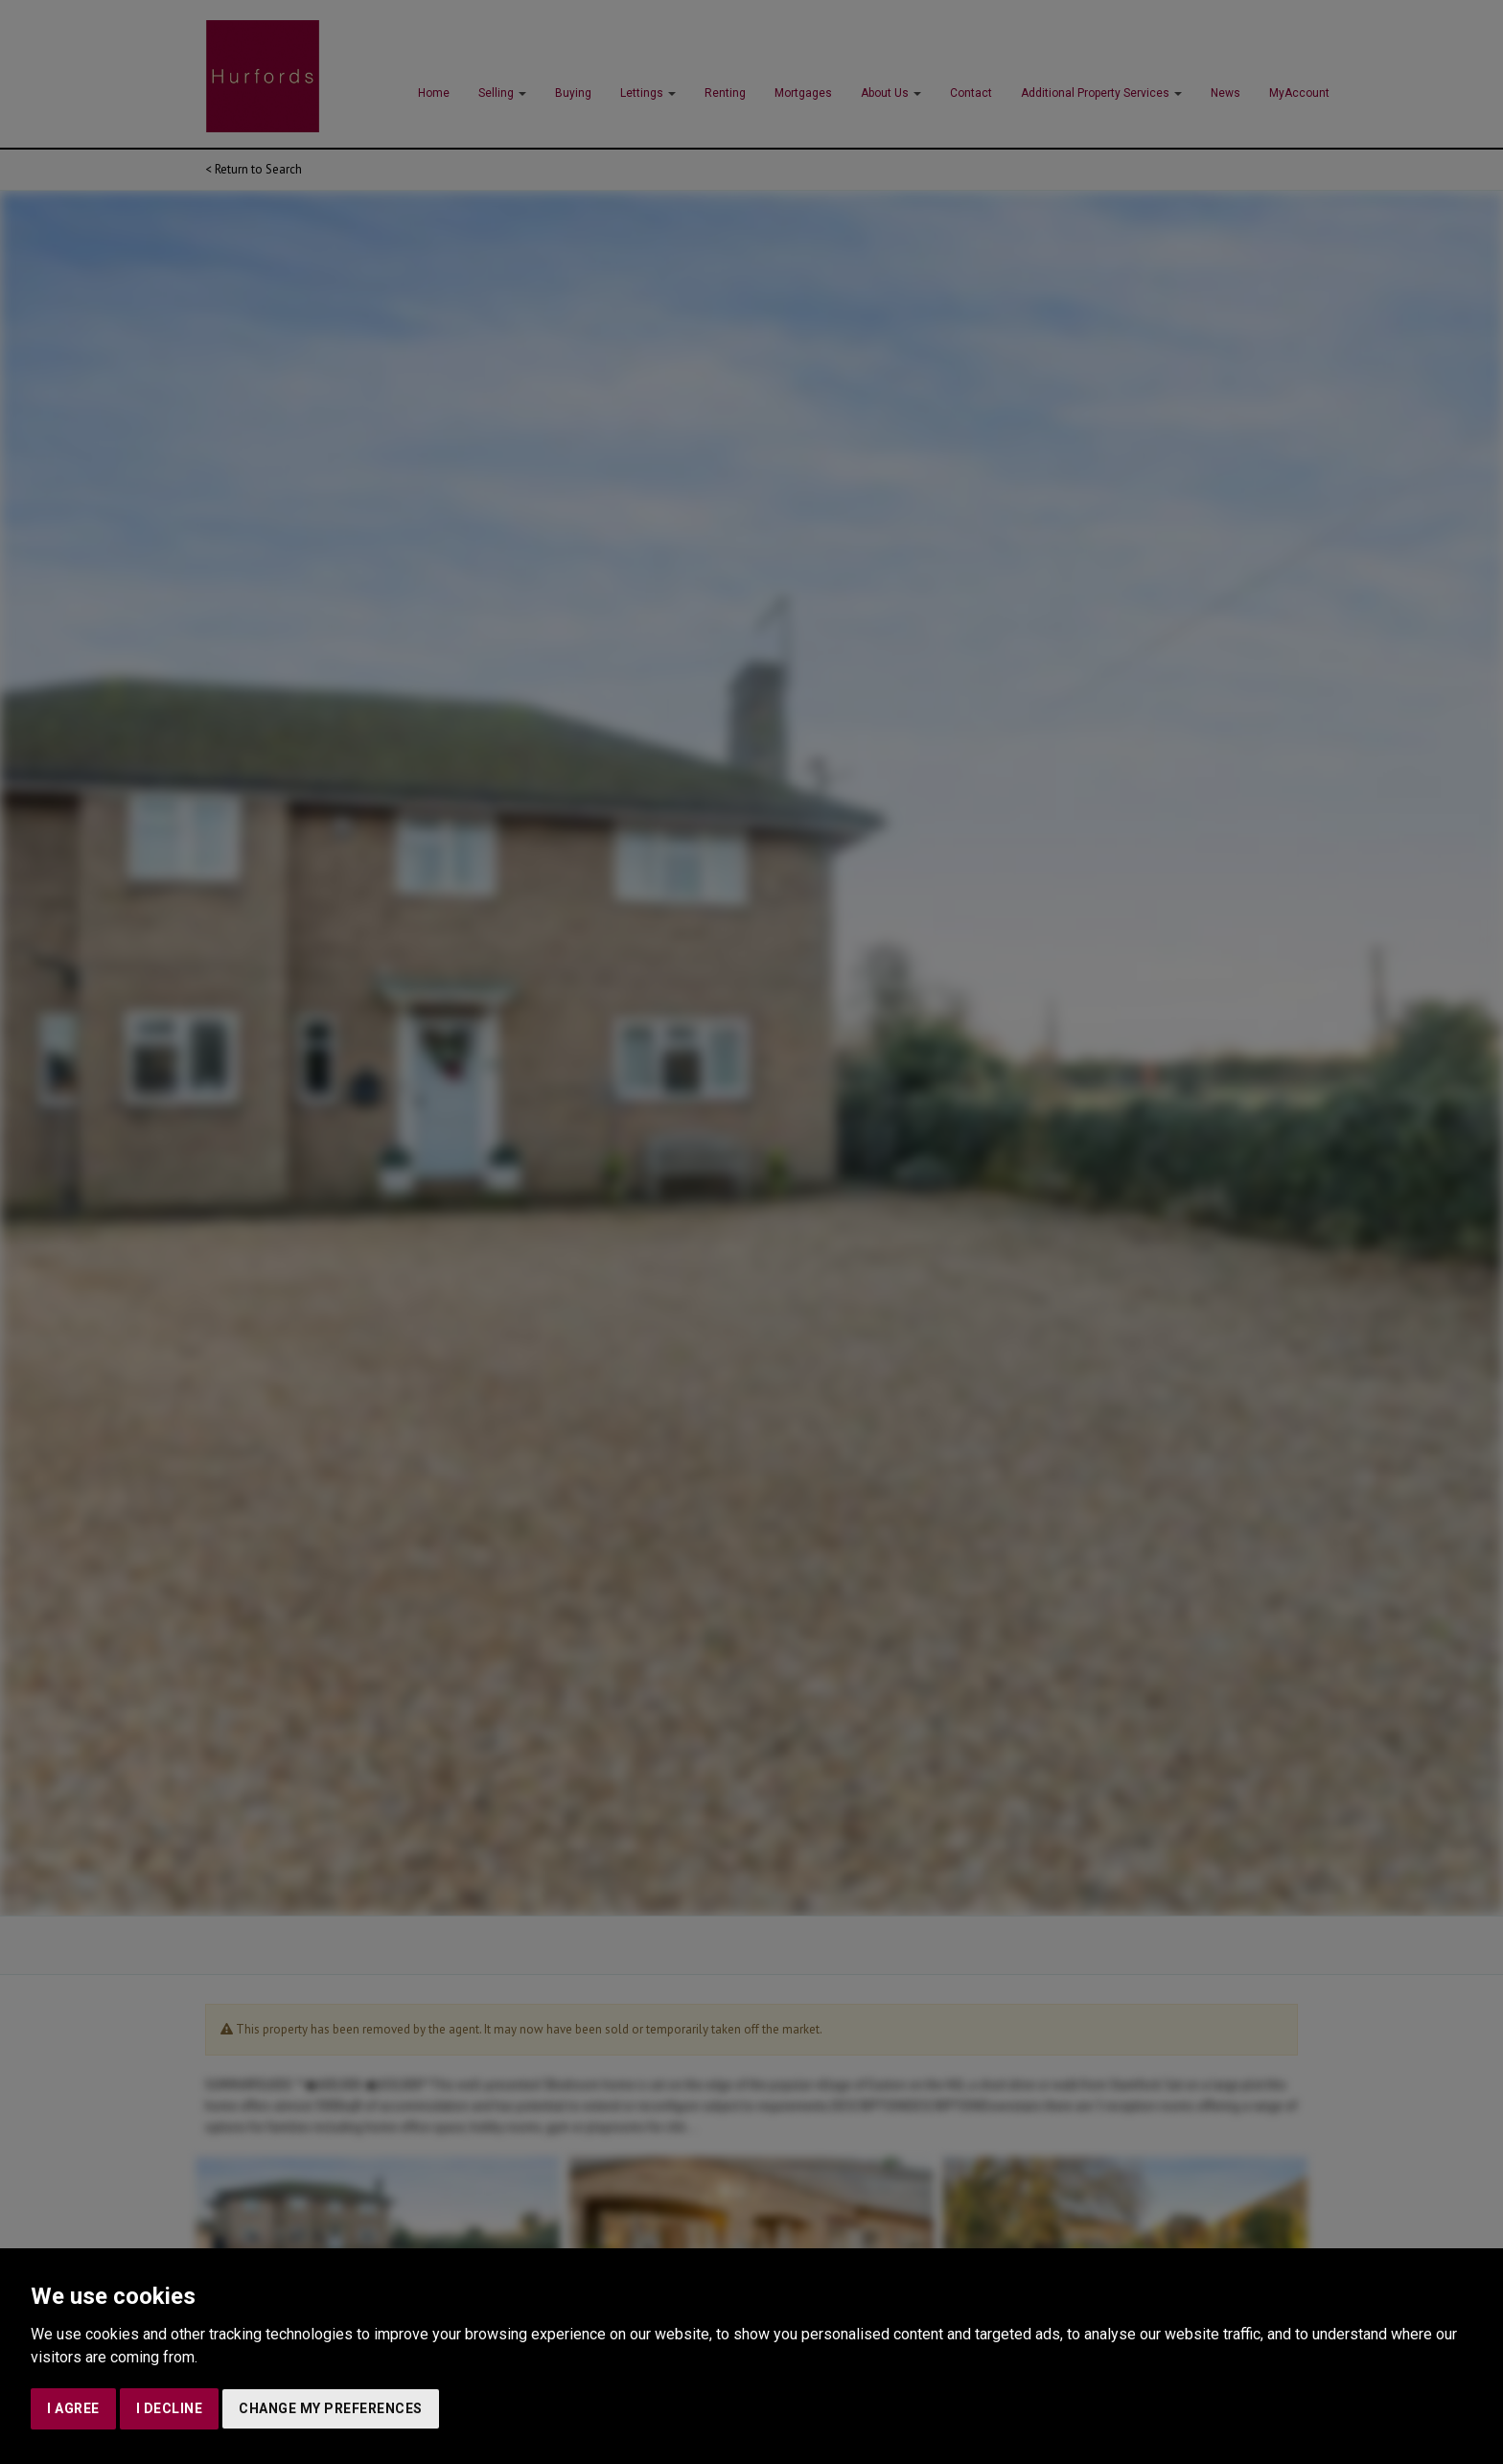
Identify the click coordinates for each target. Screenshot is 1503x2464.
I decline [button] (169, 2408)
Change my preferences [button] (331, 2408)
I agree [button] (73, 2408)
